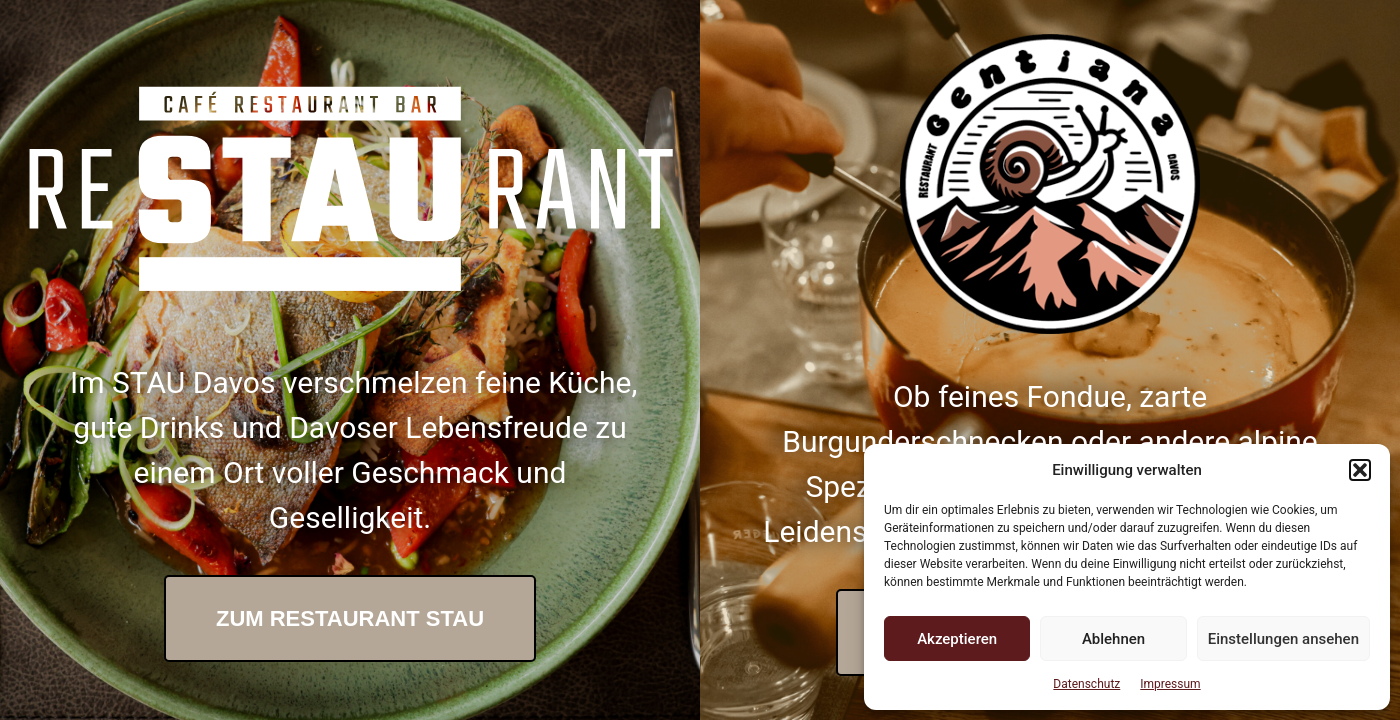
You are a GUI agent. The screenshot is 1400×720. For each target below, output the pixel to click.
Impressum (1170, 684)
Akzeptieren (957, 639)
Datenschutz (1086, 684)
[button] (1360, 470)
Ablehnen (1113, 639)
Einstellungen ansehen (1283, 639)
